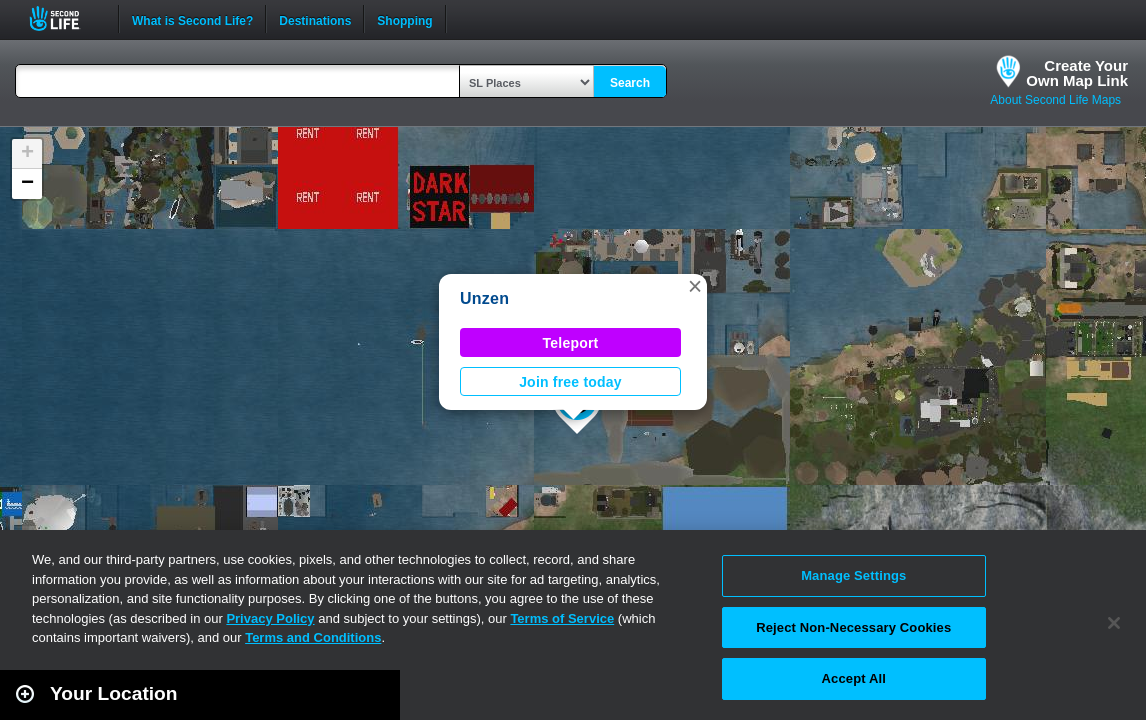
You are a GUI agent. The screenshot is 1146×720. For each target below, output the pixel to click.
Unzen (484, 298)
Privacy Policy (270, 618)
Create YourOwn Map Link (1077, 73)
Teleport (571, 343)
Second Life (65, 18)
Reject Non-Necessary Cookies (853, 627)
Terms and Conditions (313, 637)
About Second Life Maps (1055, 100)
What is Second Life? (192, 19)
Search (630, 83)
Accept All (854, 678)
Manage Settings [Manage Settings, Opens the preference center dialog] (853, 575)
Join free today (570, 382)
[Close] (1114, 623)
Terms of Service (562, 618)
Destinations (315, 19)
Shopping (404, 19)
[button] (695, 286)
